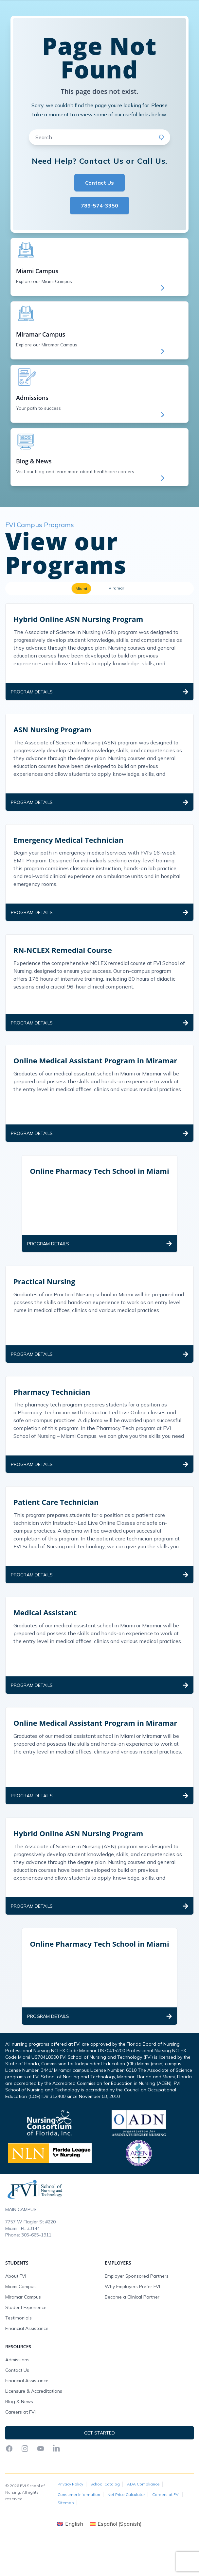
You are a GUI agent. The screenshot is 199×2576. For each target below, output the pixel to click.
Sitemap (66, 2537)
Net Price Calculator (126, 2529)
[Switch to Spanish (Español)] (115, 2559)
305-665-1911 (36, 2270)
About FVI (15, 2311)
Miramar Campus (23, 2332)
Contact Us (99, 218)
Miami (81, 623)
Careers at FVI (20, 2447)
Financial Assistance (26, 2364)
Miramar (116, 623)
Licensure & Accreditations (33, 2426)
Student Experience (25, 2343)
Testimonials (18, 2353)
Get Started (142, 24)
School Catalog (105, 2519)
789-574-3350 (99, 241)
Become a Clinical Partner (132, 2332)
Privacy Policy (70, 2519)
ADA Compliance (143, 2519)
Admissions (17, 2395)
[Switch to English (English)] (70, 2559)
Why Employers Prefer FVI (132, 2322)
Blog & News (19, 2437)
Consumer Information (79, 2529)
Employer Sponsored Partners (137, 2311)
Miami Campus (20, 2322)
